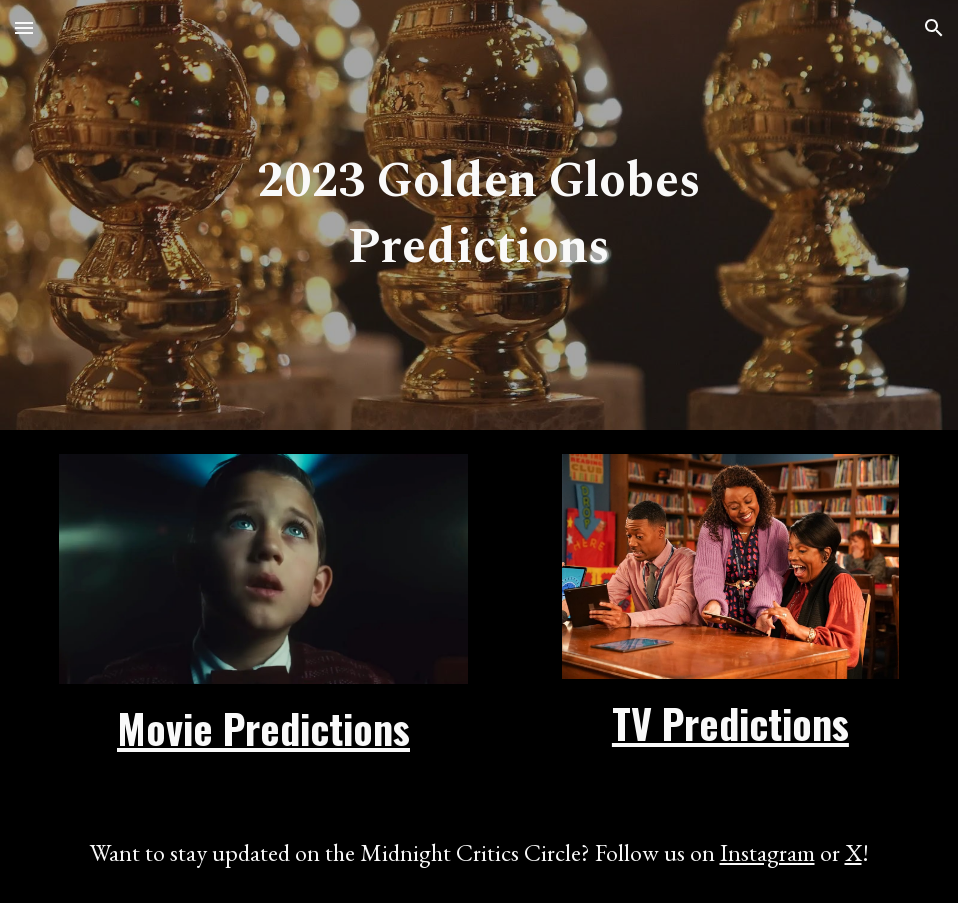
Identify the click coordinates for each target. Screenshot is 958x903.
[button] (24, 27)
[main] (478, 215)
